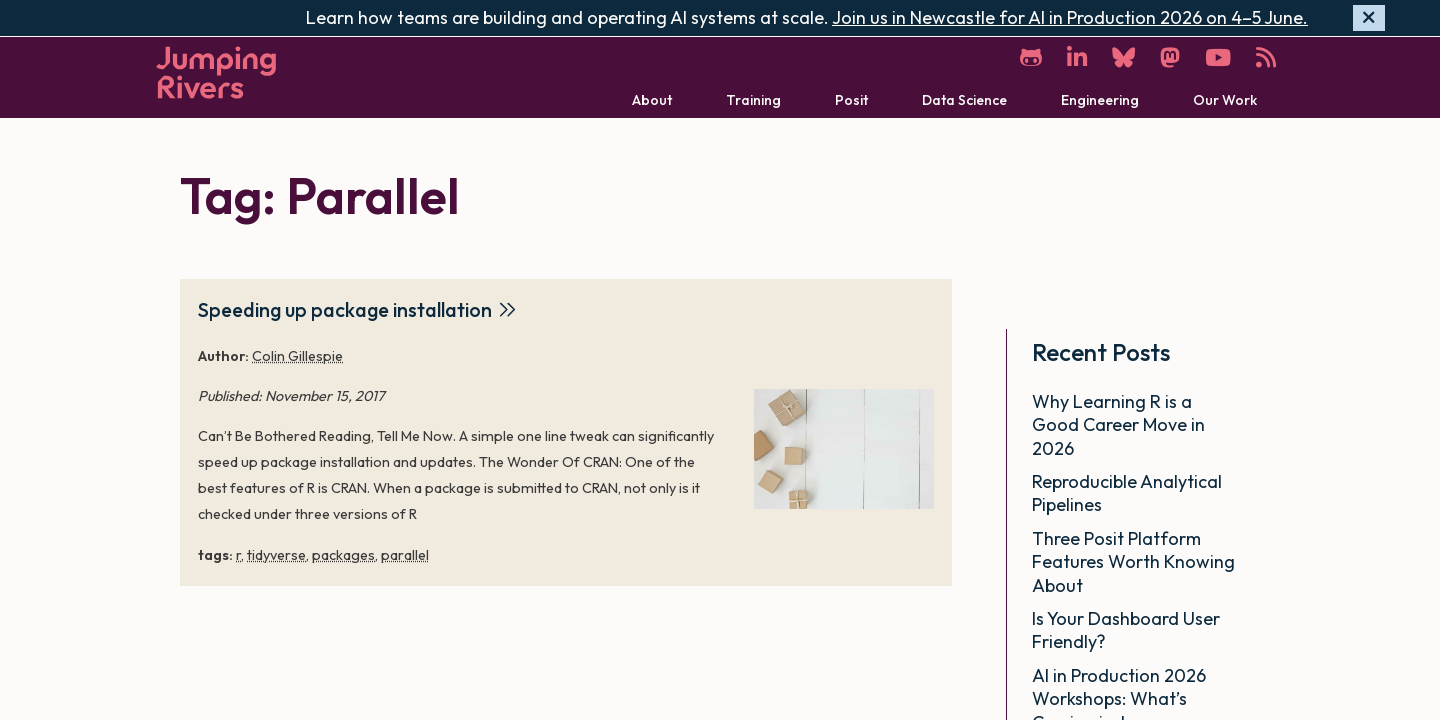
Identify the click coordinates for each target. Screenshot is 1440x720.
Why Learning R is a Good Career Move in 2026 (1118, 425)
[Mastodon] (1170, 57)
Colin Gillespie (297, 356)
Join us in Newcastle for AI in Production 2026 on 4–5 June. (1070, 17)
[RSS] (1266, 57)
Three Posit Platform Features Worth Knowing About (1133, 562)
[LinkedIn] (1077, 57)
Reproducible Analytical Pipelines (1127, 493)
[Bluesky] (1123, 57)
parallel (405, 555)
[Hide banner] (1369, 18)
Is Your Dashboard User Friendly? (1126, 630)
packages (343, 555)
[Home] (216, 72)
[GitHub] (1031, 57)
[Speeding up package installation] (844, 449)
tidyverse (276, 555)
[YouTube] (1218, 57)
